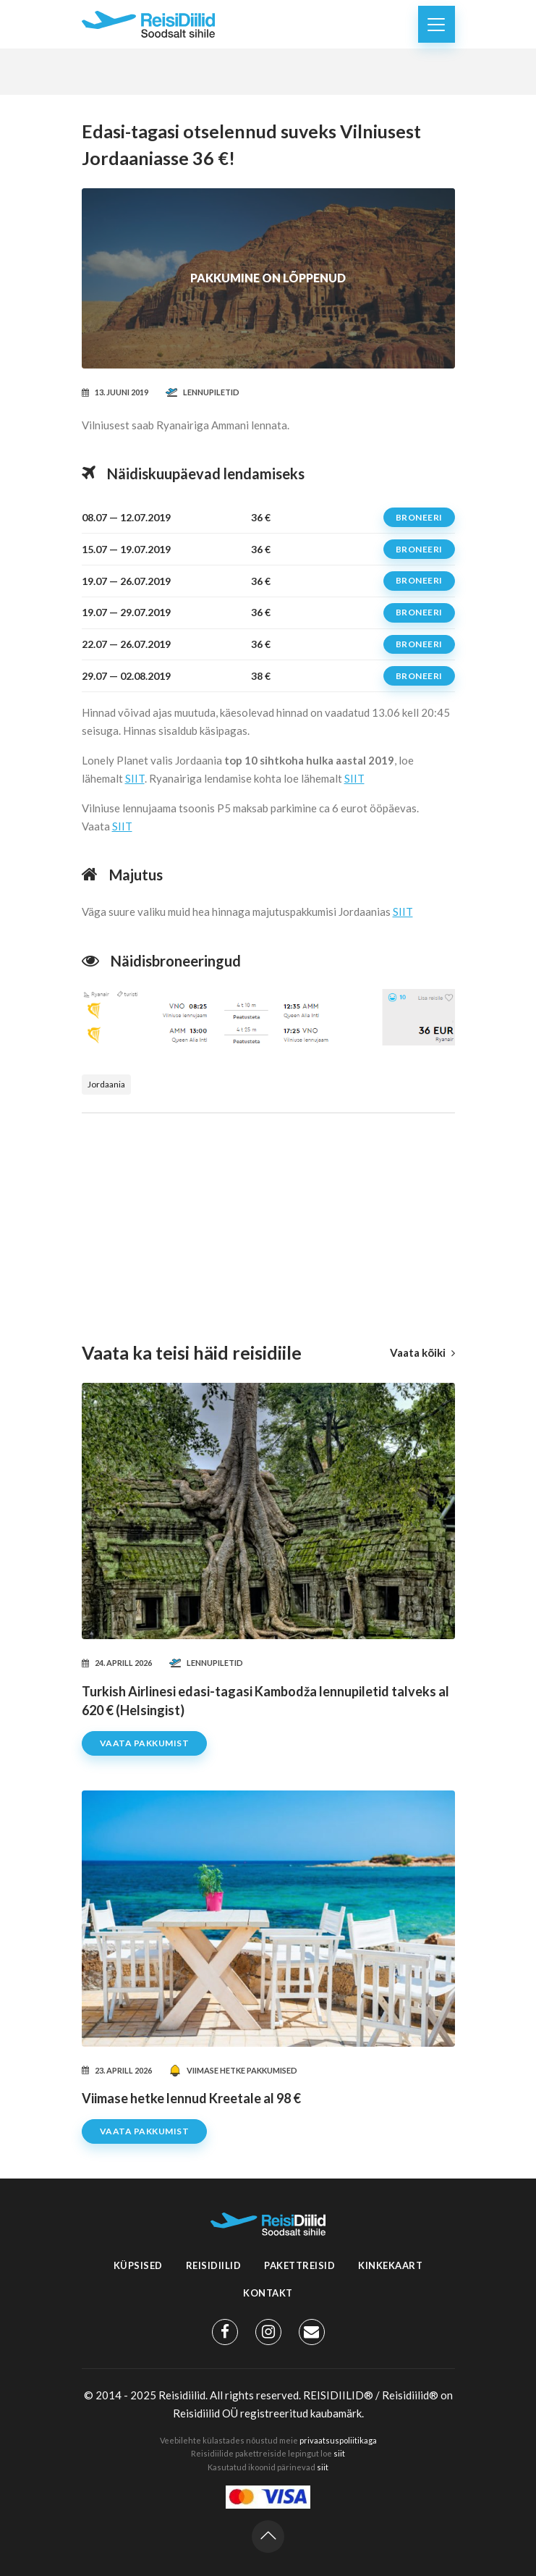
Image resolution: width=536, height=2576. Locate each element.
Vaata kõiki (422, 1352)
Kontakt (268, 2293)
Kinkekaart (390, 2265)
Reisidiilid (214, 2265)
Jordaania (106, 1084)
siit (339, 2453)
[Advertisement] (268, 1215)
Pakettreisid (299, 2265)
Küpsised (138, 2265)
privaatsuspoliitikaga (338, 2440)
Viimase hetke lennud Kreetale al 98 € (191, 2098)
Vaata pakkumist (145, 1743)
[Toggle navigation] (436, 24)
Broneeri (419, 517)
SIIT (135, 778)
